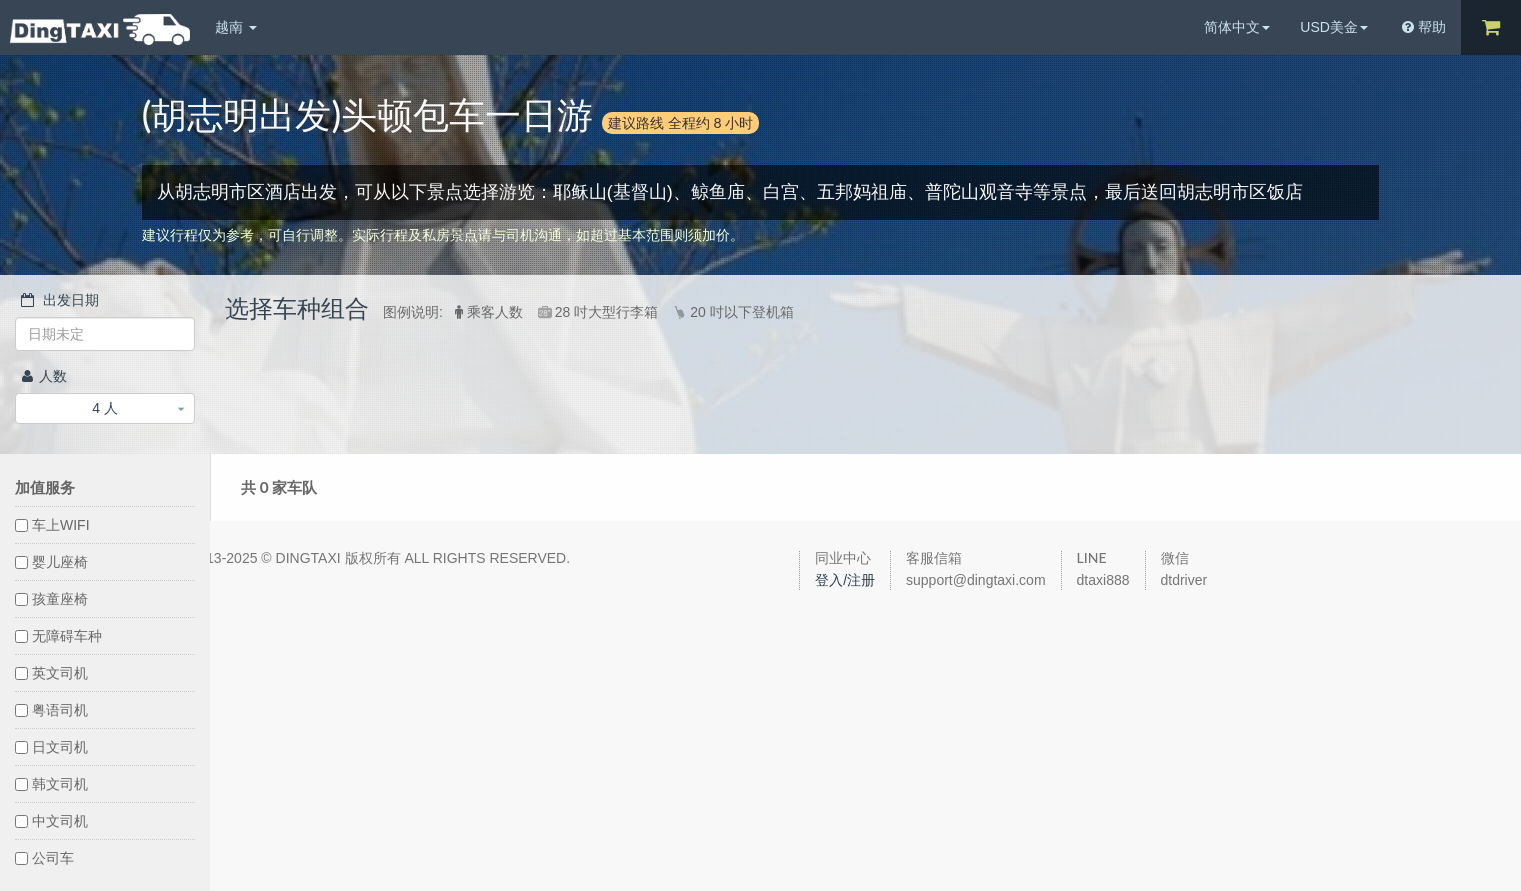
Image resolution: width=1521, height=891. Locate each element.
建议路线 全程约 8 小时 (680, 122)
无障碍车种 (58, 636)
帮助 (1424, 27)
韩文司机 (51, 784)
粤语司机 (51, 710)
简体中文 (1237, 27)
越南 (236, 27)
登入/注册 (845, 580)
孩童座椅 (51, 599)
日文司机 (51, 747)
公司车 (44, 858)
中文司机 (51, 821)
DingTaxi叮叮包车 (100, 29)
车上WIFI (52, 525)
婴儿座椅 (51, 562)
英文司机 (51, 673)
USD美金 (1334, 27)
